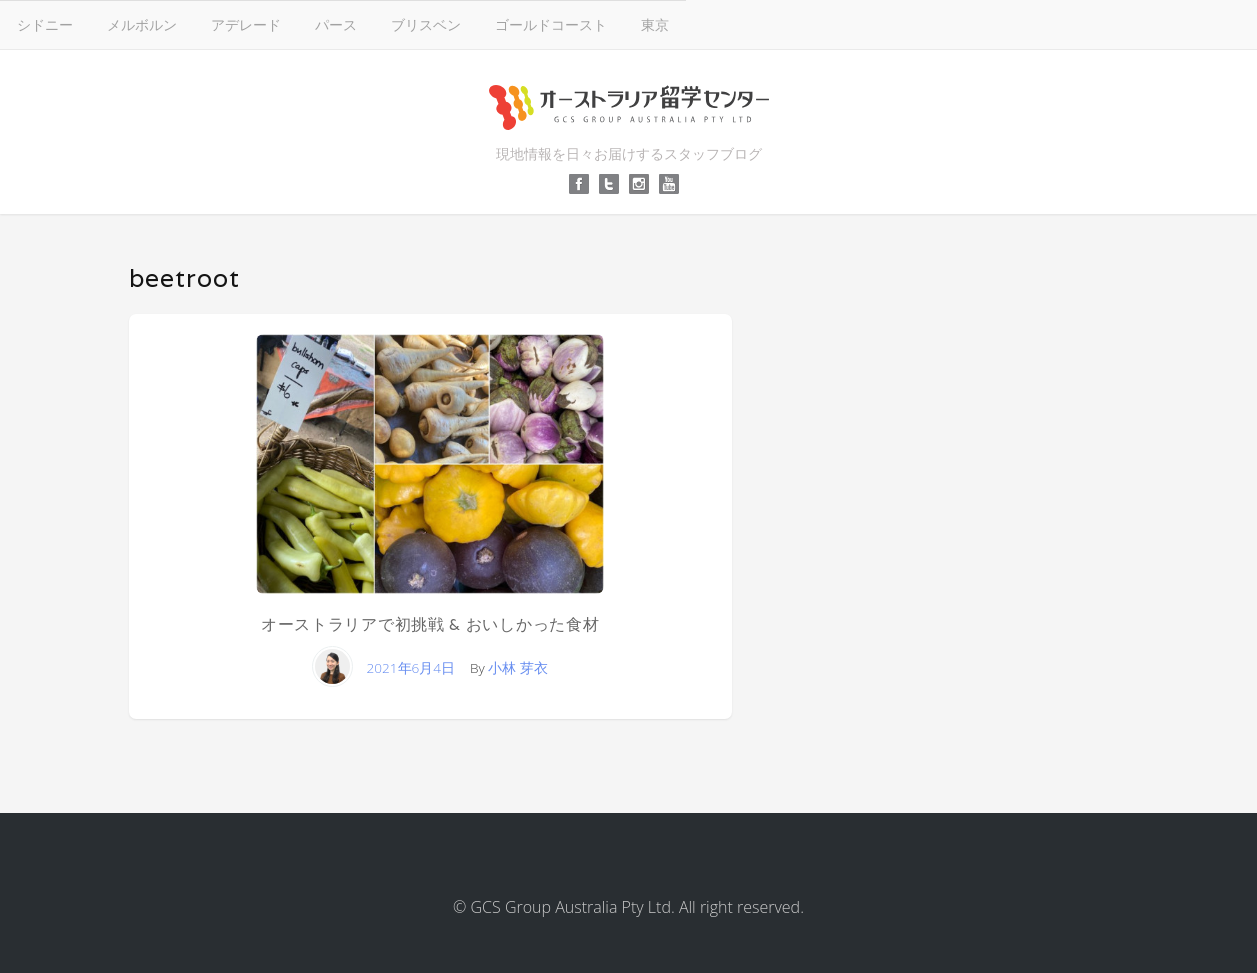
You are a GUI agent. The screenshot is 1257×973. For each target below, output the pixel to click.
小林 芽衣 (518, 667)
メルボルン (142, 24)
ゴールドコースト (551, 24)
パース (336, 24)
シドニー (45, 24)
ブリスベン (426, 24)
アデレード (246, 24)
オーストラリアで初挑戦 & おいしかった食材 (430, 624)
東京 (655, 24)
